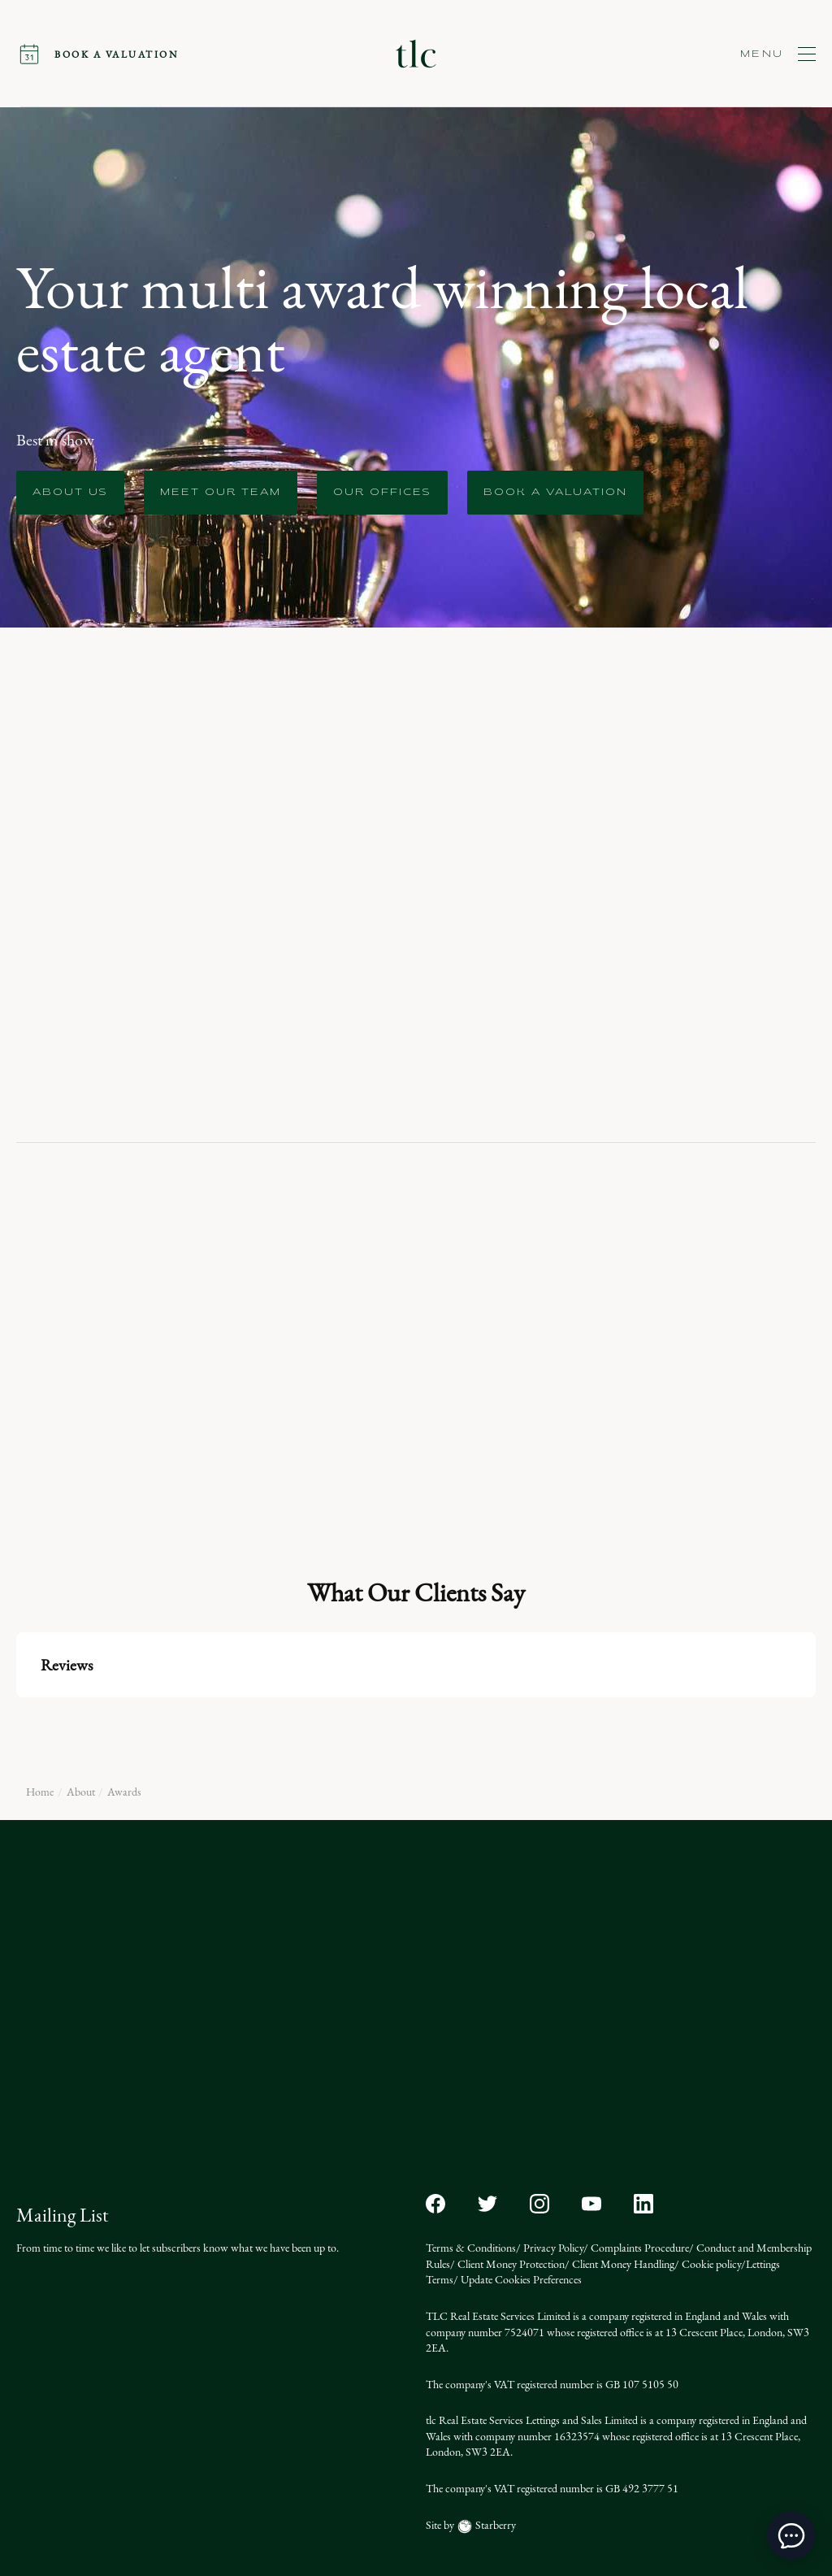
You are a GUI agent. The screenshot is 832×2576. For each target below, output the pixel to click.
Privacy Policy (552, 2248)
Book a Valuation (555, 492)
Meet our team (220, 492)
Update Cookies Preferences (520, 2279)
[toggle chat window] (791, 2535)
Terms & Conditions (471, 2248)
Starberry (494, 2525)
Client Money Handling (622, 2264)
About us (70, 492)
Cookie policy (710, 2264)
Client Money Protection (510, 2264)
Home (40, 1792)
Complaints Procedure (638, 2248)
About (81, 1792)
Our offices (382, 492)
